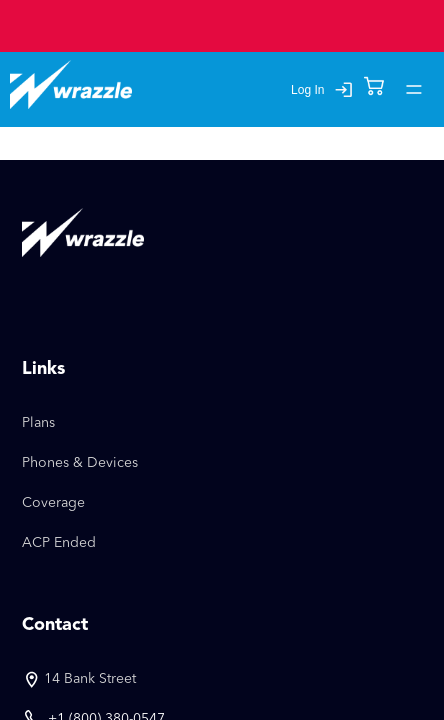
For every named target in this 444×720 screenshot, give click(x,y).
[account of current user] (414, 89)
